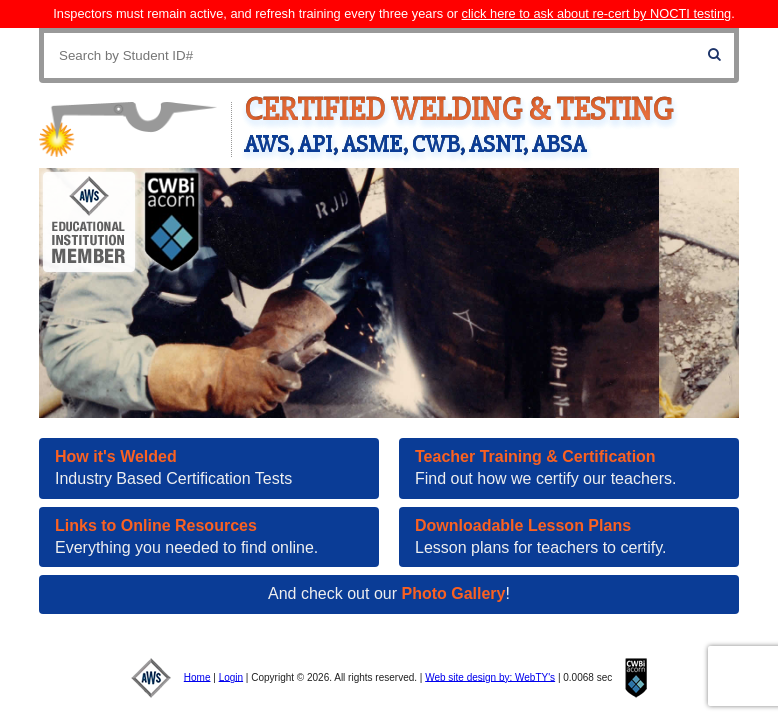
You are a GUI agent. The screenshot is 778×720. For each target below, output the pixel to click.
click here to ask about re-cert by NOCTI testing (597, 13)
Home (197, 676)
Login (231, 676)
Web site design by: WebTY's (490, 676)
